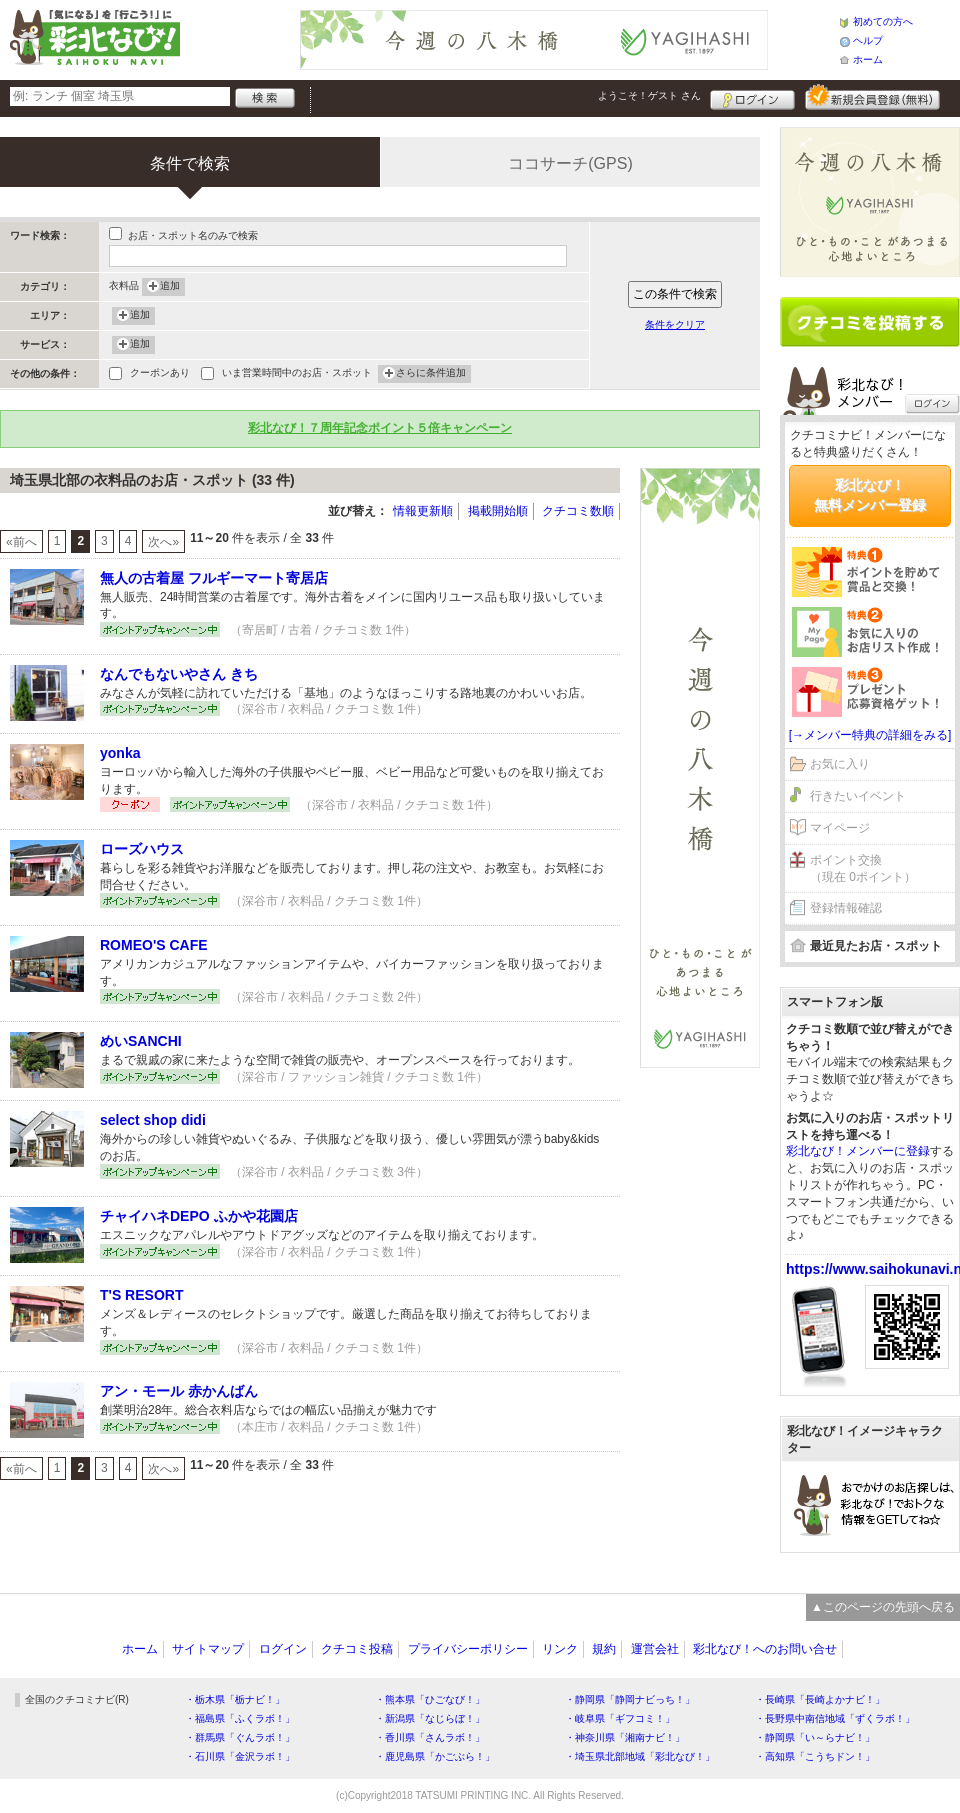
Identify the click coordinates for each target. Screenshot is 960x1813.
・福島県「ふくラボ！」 (240, 1718)
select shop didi (153, 1120)
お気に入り (840, 764)
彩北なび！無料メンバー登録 (870, 495)
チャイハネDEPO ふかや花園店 (199, 1216)
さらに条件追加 (431, 374)
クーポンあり (160, 374)
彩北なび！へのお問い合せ (765, 1649)
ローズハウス (142, 849)
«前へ (21, 542)
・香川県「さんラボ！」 (430, 1737)
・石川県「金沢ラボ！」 (240, 1756)
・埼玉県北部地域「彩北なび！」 (640, 1756)
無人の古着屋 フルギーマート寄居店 (214, 578)
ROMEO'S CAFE (154, 945)
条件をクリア (675, 324)
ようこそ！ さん (649, 95)
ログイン (752, 97)
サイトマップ (208, 1649)
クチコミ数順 (578, 511)
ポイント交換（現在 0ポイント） (863, 868)
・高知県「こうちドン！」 (815, 1756)
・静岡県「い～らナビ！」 (815, 1737)
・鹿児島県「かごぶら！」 (435, 1756)
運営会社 (655, 1649)
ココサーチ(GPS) (570, 163)
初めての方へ (883, 21)
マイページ (840, 828)
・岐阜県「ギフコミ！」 (620, 1718)
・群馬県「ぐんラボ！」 (240, 1737)
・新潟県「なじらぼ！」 (430, 1718)
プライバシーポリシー (468, 1649)
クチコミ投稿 (357, 1649)
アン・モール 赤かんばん (179, 1391)
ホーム (868, 59)
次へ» (163, 542)
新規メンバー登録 (872, 97)
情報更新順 (423, 511)
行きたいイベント (858, 796)
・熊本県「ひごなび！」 (430, 1699)
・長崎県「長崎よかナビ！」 (820, 1699)
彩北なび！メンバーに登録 (858, 1151)
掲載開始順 (498, 511)
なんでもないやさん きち (179, 674)
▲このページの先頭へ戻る (883, 1607)
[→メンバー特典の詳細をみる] (870, 735)
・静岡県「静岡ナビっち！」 (630, 1699)
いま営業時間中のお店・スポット (297, 374)
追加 (170, 287)
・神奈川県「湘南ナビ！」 (625, 1737)
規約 (604, 1649)
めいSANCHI (141, 1041)
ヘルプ (868, 40)
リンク (560, 1649)
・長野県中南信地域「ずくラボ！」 (835, 1718)
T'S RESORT (141, 1295)
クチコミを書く (870, 322)
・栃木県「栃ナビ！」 (235, 1699)
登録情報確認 (846, 908)
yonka (120, 753)
